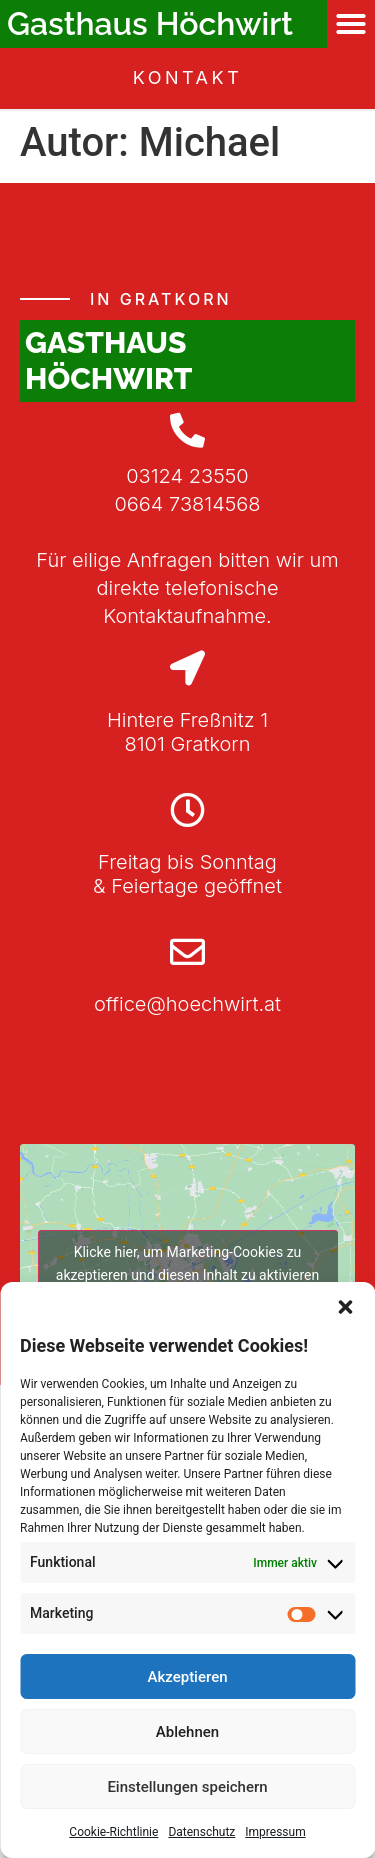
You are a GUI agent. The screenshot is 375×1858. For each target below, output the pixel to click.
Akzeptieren (187, 1677)
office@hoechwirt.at (187, 1004)
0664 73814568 (187, 504)
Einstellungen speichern (187, 1787)
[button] (345, 1307)
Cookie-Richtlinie (113, 1832)
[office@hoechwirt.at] (187, 951)
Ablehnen (187, 1732)
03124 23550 (187, 476)
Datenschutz (201, 1832)
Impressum (275, 1832)
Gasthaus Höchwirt (150, 23)
